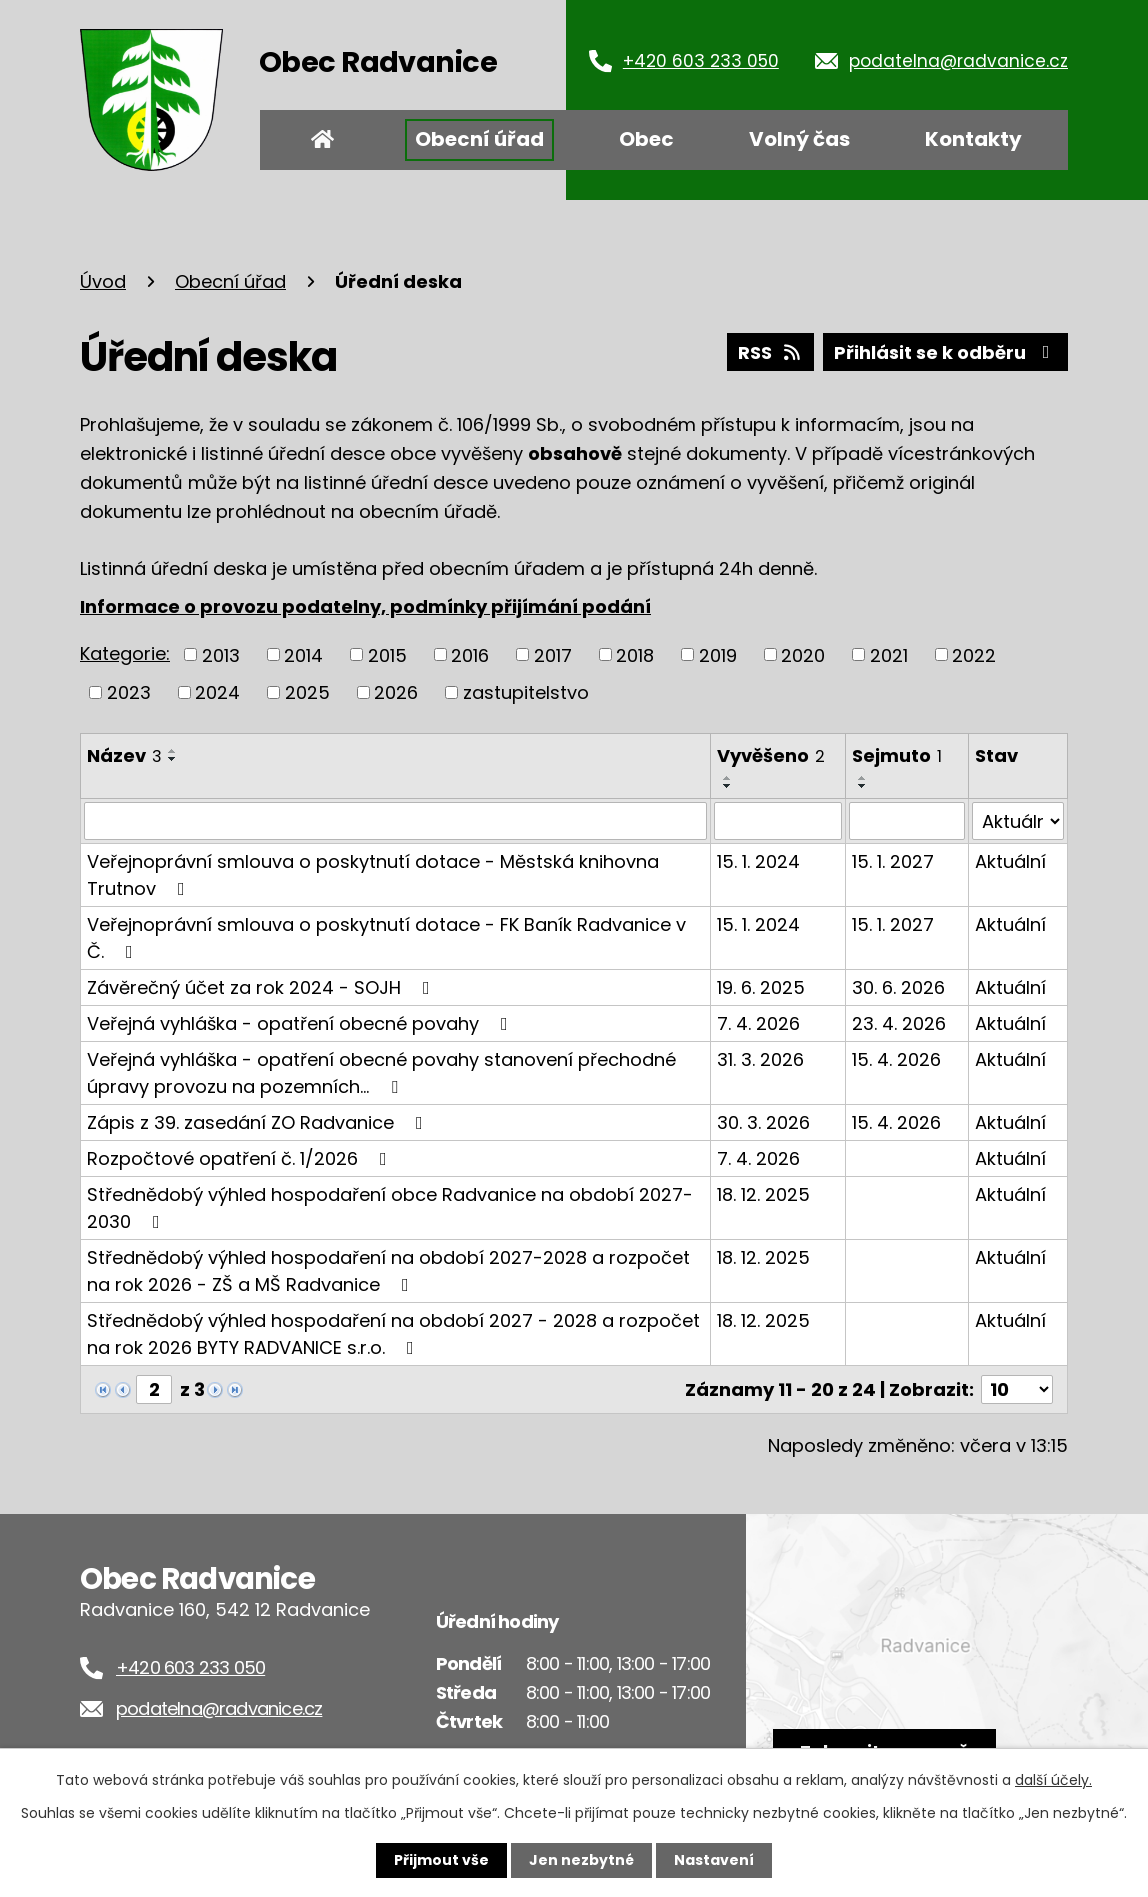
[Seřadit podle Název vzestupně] (173, 751)
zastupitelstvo (526, 692)
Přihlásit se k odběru (946, 352)
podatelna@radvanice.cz (958, 61)
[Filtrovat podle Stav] (1018, 821)
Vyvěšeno (771, 755)
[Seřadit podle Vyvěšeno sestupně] (728, 786)
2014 (303, 654)
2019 (718, 654)
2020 (803, 654)
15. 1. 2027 (893, 861)
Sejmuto (897, 755)
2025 (307, 692)
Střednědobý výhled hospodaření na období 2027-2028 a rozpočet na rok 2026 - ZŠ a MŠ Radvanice (388, 1271)
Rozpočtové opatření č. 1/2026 (241, 1158)
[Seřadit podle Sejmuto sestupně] (863, 786)
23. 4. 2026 (899, 1023)
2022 (974, 654)
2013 (221, 654)
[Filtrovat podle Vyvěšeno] (778, 821)
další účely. (1053, 1780)
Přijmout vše (441, 1860)
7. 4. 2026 (758, 1023)
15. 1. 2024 (758, 861)
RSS (771, 352)
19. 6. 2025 (761, 987)
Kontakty (973, 139)
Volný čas (799, 139)
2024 (217, 692)
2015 (387, 654)
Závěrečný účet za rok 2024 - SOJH (262, 987)
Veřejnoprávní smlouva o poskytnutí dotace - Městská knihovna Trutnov (373, 875)
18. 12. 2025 (763, 1194)
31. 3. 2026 (760, 1059)
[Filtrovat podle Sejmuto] (907, 821)
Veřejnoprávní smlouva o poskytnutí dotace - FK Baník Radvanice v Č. (386, 938)
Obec (646, 139)
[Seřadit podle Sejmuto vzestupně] (863, 778)
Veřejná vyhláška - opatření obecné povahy (301, 1023)
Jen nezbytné (581, 1860)
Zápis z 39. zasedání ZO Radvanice (259, 1122)
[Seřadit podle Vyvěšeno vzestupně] (728, 778)
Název (124, 755)
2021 (889, 654)
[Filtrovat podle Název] (395, 821)
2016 (470, 654)
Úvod (323, 140)
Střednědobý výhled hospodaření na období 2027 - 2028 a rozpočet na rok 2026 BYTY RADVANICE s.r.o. (393, 1334)
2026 (396, 692)
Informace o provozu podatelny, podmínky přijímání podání (365, 606)
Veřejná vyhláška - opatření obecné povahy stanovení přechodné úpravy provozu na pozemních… (381, 1073)
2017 (553, 654)
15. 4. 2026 (896, 1059)
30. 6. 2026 (898, 987)
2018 (635, 654)
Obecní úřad (479, 139)
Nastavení (714, 1860)
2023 (129, 692)
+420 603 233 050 (701, 61)
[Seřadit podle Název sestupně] (173, 759)
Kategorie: (125, 653)
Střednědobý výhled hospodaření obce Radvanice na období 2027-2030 (390, 1208)
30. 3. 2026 (763, 1122)
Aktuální (1010, 861)
